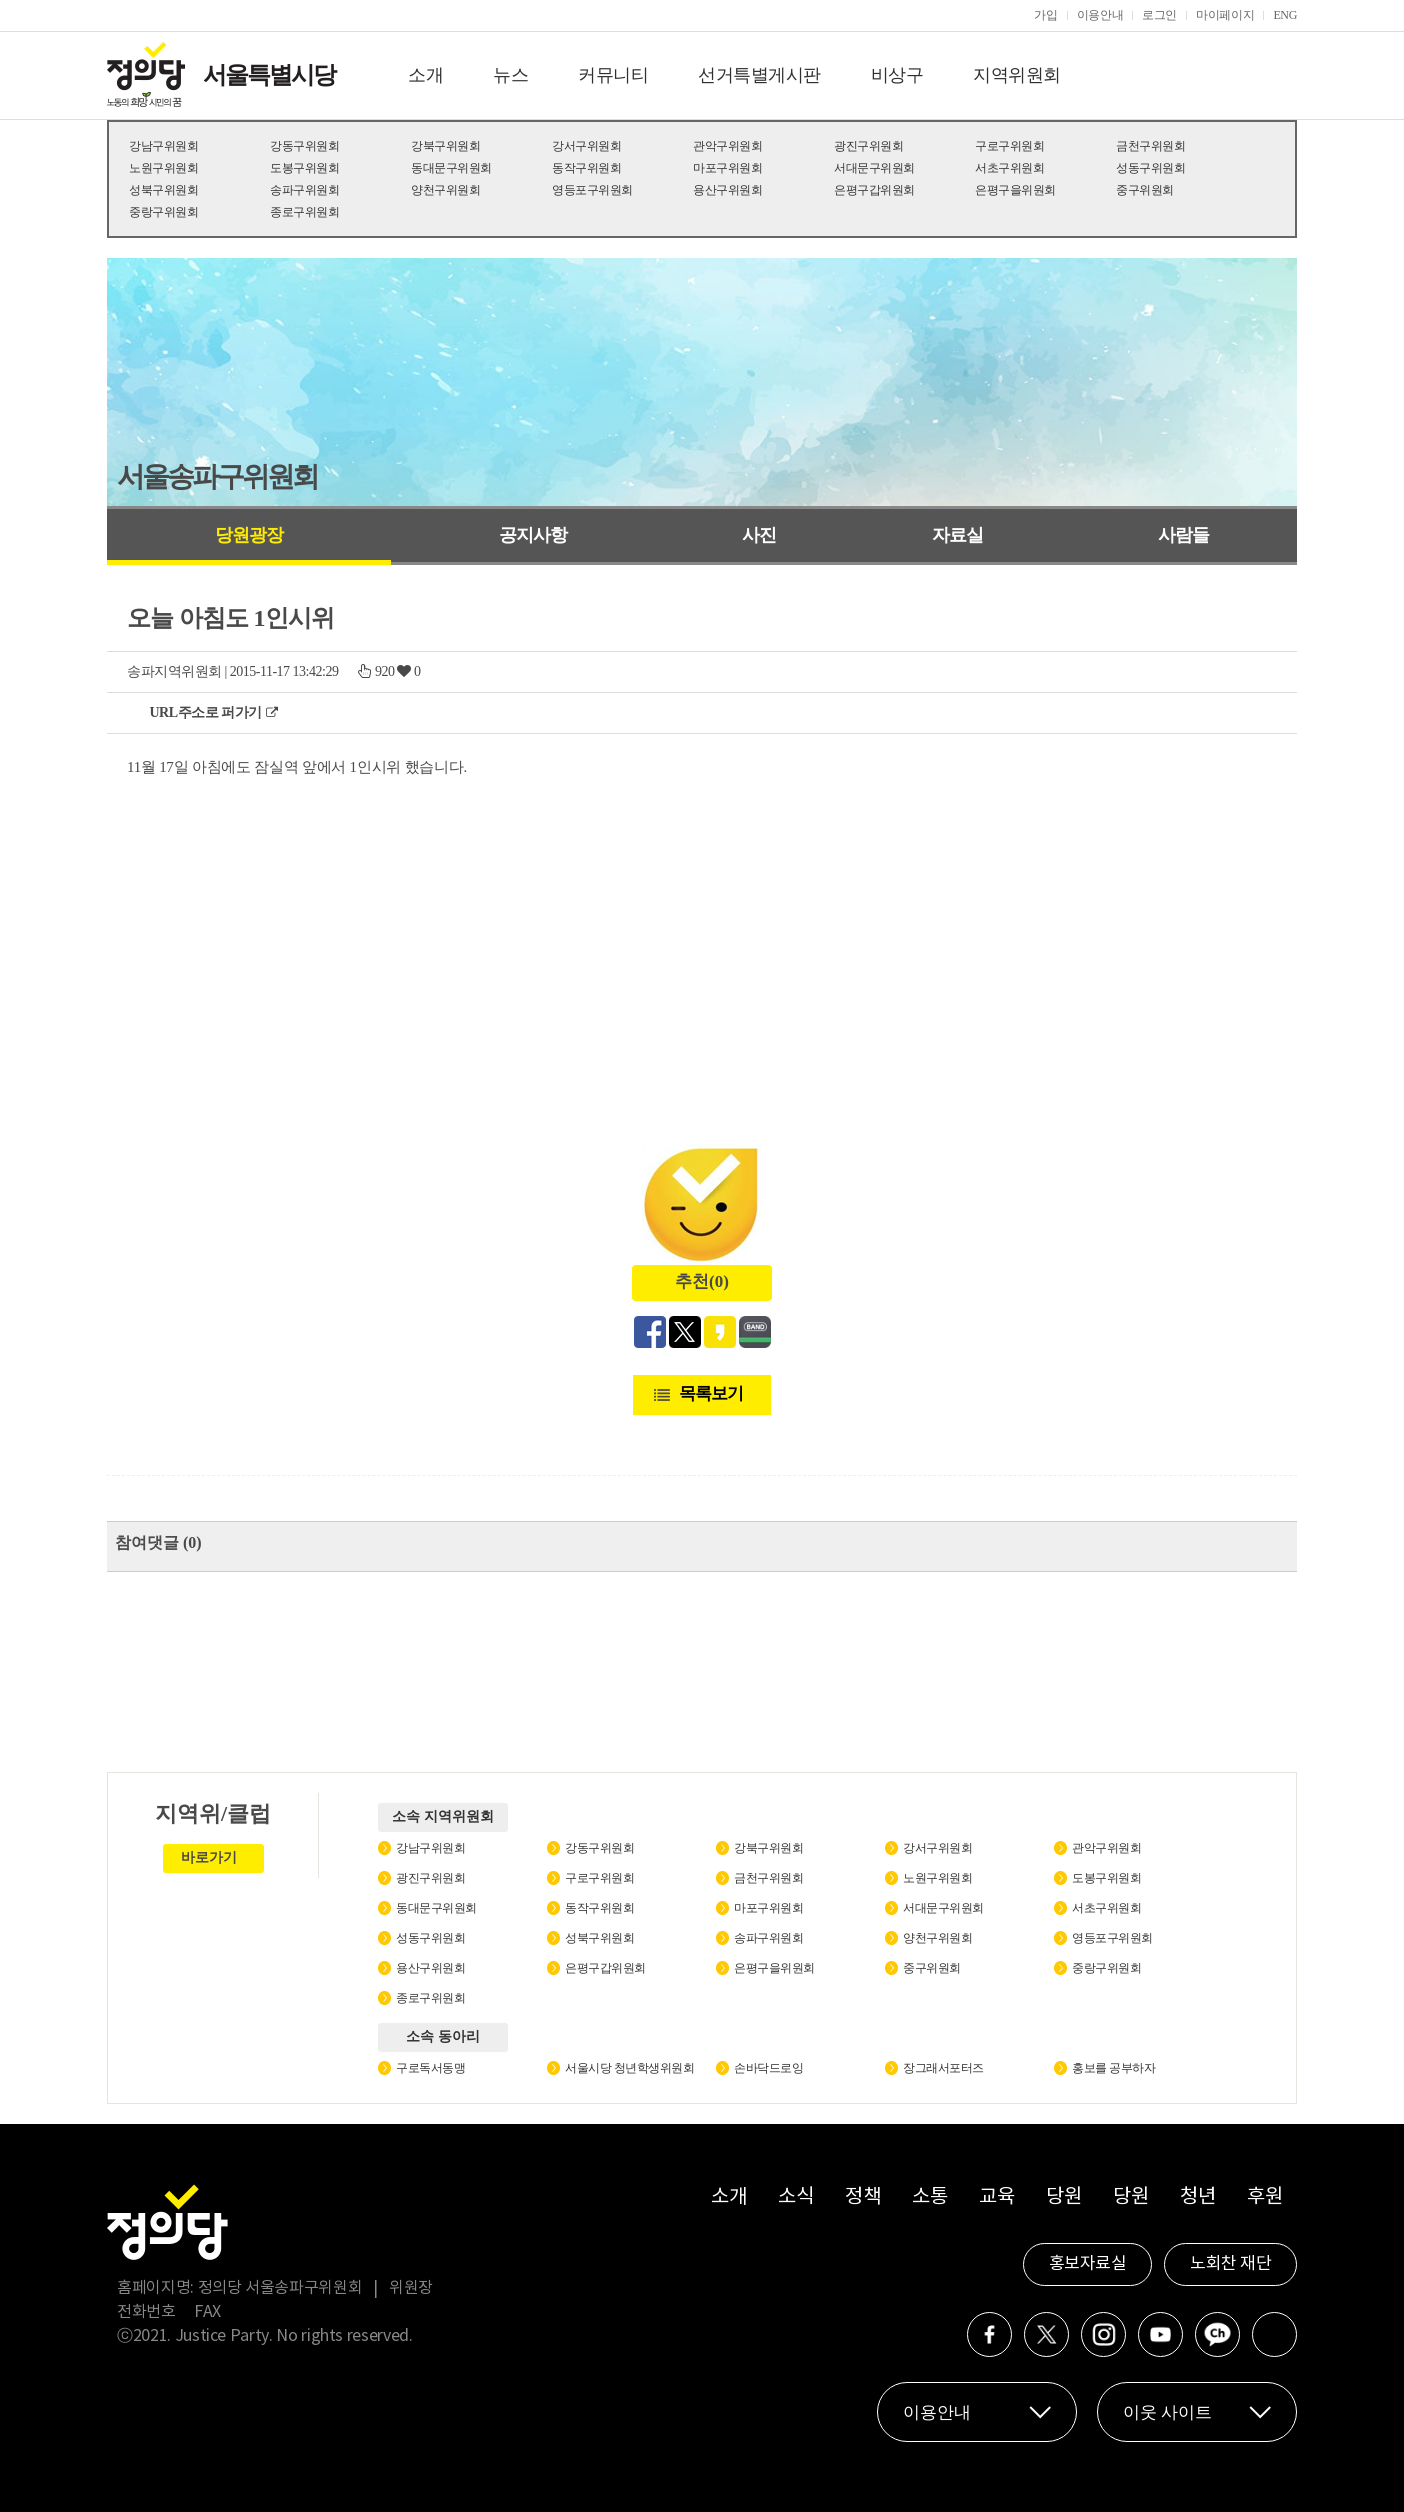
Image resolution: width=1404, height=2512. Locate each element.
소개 (425, 75)
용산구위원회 (727, 190)
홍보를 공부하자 (1113, 2068)
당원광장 (249, 535)
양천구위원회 (445, 190)
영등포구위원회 (592, 190)
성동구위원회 (1150, 168)
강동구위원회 (304, 146)
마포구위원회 (727, 168)
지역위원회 (1017, 75)
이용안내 (1100, 15)
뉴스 (510, 75)
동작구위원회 (586, 168)
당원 (1063, 2197)
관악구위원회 (727, 146)
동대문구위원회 (451, 168)
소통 (929, 2197)
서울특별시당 (269, 75)
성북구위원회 (163, 190)
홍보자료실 (1088, 2264)
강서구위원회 (586, 146)
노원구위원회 (163, 168)
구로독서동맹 (430, 2068)
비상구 (897, 75)
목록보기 (711, 1393)
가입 (1045, 15)
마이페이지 (1225, 15)
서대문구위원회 (874, 168)
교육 (996, 2197)
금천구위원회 (1150, 146)
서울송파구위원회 (217, 476)
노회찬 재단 (1230, 2264)
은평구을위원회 (1015, 190)
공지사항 (533, 535)
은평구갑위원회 (874, 190)
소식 (795, 2197)
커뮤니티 (613, 75)
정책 (862, 2197)
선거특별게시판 (759, 75)
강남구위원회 (163, 146)
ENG (1285, 15)
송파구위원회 (304, 190)
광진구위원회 (868, 146)
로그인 (1159, 15)
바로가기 (209, 1857)
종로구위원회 (304, 212)
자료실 (957, 535)
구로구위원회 (1009, 146)
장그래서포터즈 (943, 2068)
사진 (759, 535)
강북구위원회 (445, 146)
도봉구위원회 (304, 168)
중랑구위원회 (163, 212)
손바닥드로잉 (768, 2068)
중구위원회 (1145, 190)
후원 (1264, 2197)
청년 (1197, 2197)
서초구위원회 (1009, 168)
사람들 (1183, 535)
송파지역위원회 (174, 671)
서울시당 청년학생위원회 (629, 2068)
